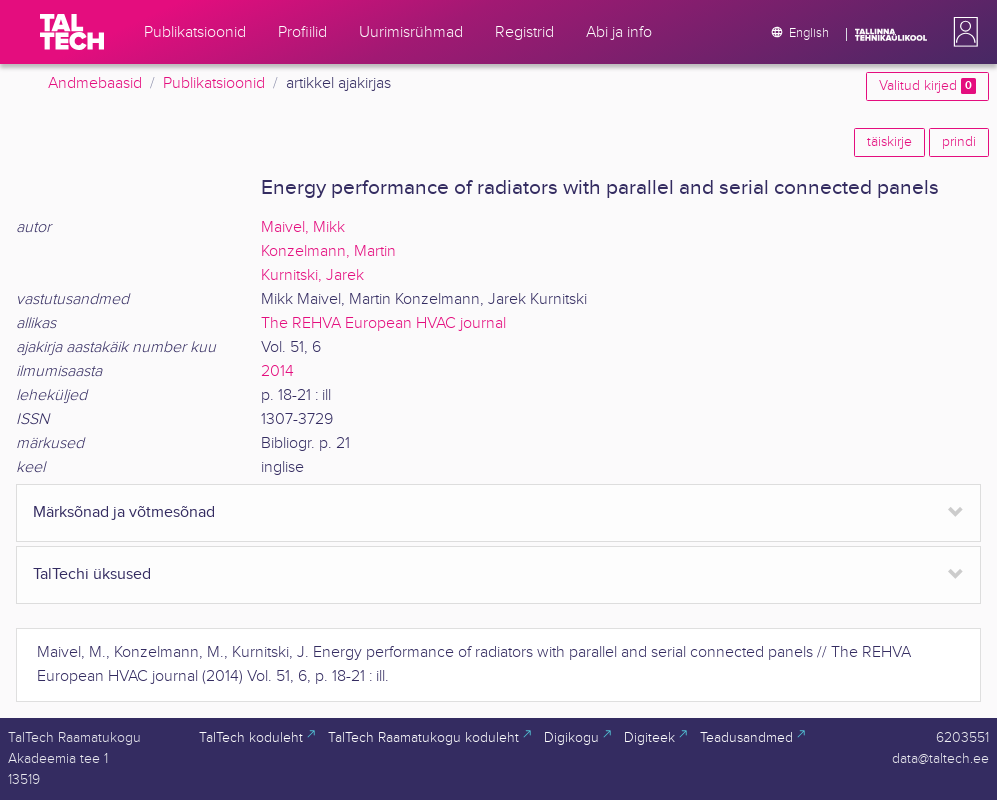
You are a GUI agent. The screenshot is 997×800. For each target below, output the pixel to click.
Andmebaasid (95, 83)
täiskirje (889, 142)
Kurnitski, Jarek (312, 275)
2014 (277, 371)
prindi (959, 142)
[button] (962, 32)
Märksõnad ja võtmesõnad (124, 512)
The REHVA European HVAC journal (383, 323)
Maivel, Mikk (303, 227)
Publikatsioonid (214, 83)
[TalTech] (72, 32)
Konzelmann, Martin (328, 251)
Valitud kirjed (927, 86)
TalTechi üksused (92, 574)
